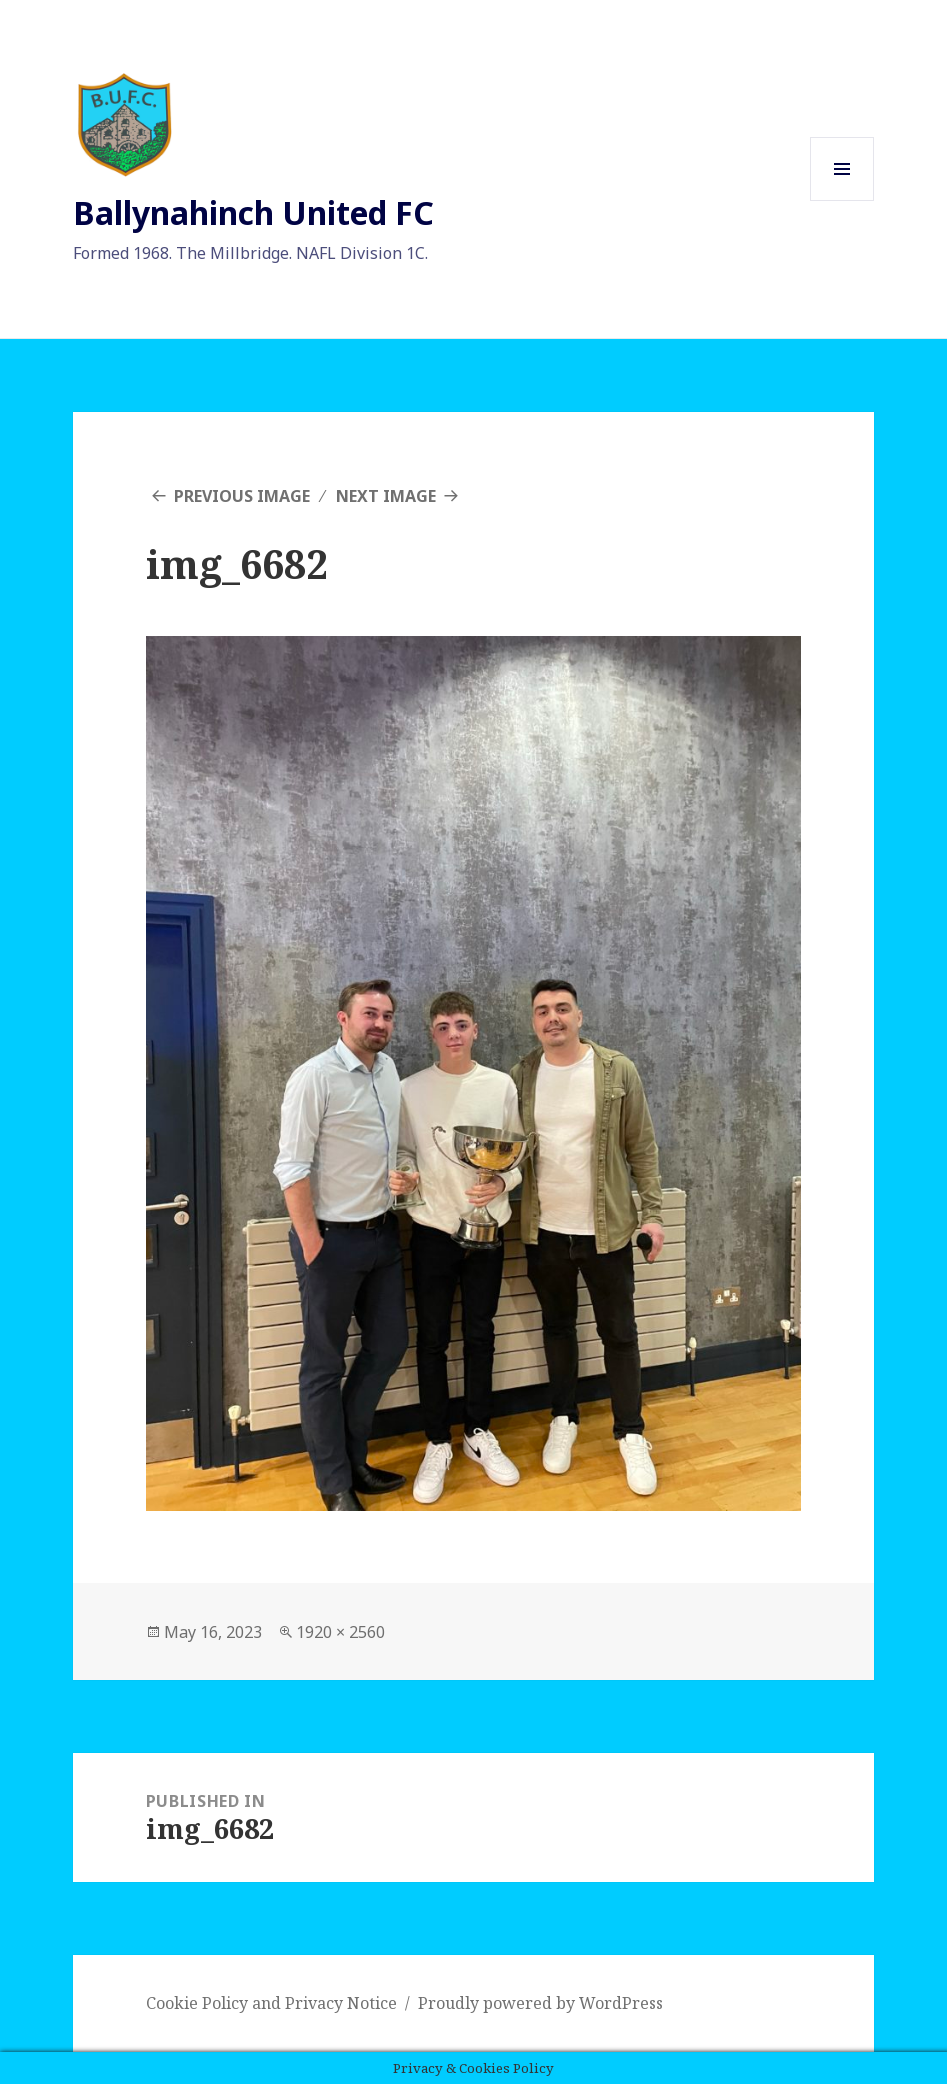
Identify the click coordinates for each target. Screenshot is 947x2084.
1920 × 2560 (340, 1632)
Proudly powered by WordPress (540, 2003)
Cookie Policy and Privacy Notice (271, 2003)
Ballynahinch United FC (253, 212)
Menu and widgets (842, 200)
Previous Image (242, 496)
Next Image (386, 496)
